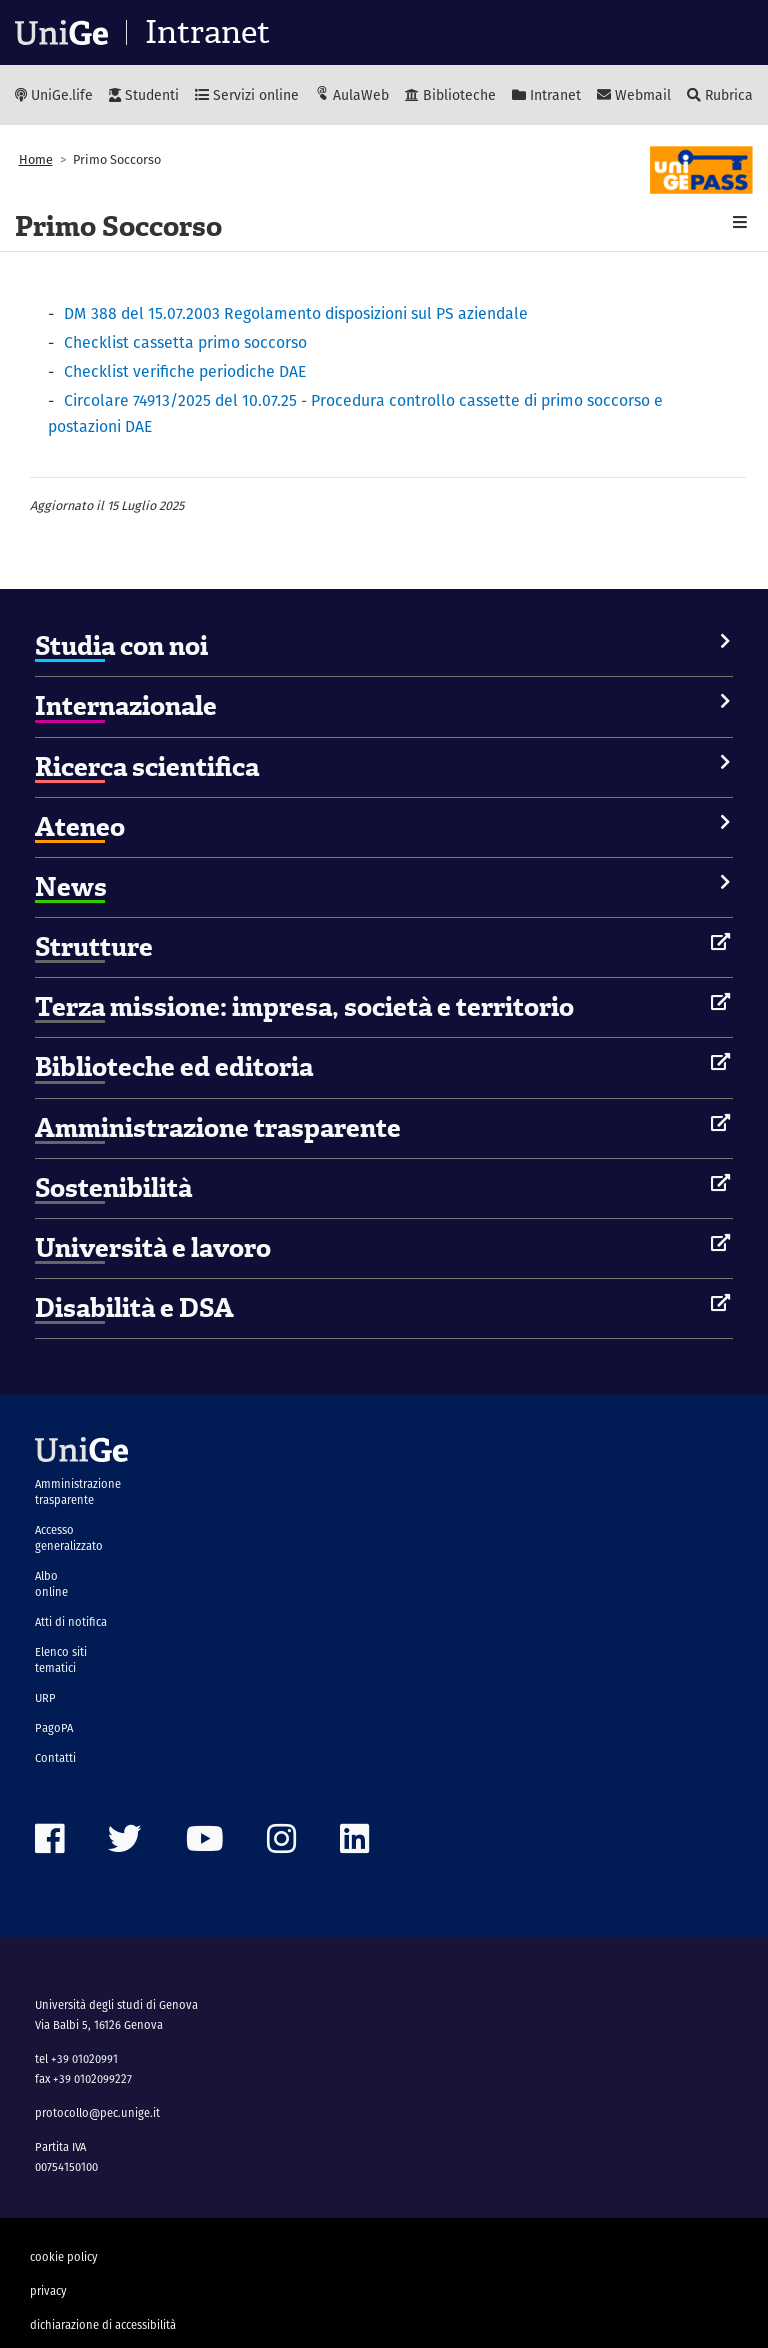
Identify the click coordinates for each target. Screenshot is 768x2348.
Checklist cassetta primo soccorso (185, 342)
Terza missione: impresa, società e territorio (304, 1007)
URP (45, 1698)
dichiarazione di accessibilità (103, 2325)
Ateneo (80, 827)
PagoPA (54, 1728)
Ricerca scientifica (147, 767)
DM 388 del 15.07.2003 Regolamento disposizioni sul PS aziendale (296, 313)
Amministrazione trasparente (218, 1128)
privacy (48, 2291)
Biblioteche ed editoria (174, 1067)
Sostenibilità (113, 1188)
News (71, 887)
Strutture (94, 947)
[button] (740, 222)
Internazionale (126, 706)
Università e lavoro (153, 1248)
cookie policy (64, 2257)
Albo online (51, 1584)
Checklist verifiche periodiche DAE (185, 371)
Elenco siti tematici (61, 1660)
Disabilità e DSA (134, 1308)
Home (36, 159)
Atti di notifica (71, 1622)
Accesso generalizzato (69, 1538)
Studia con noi (121, 646)
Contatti (55, 1758)
